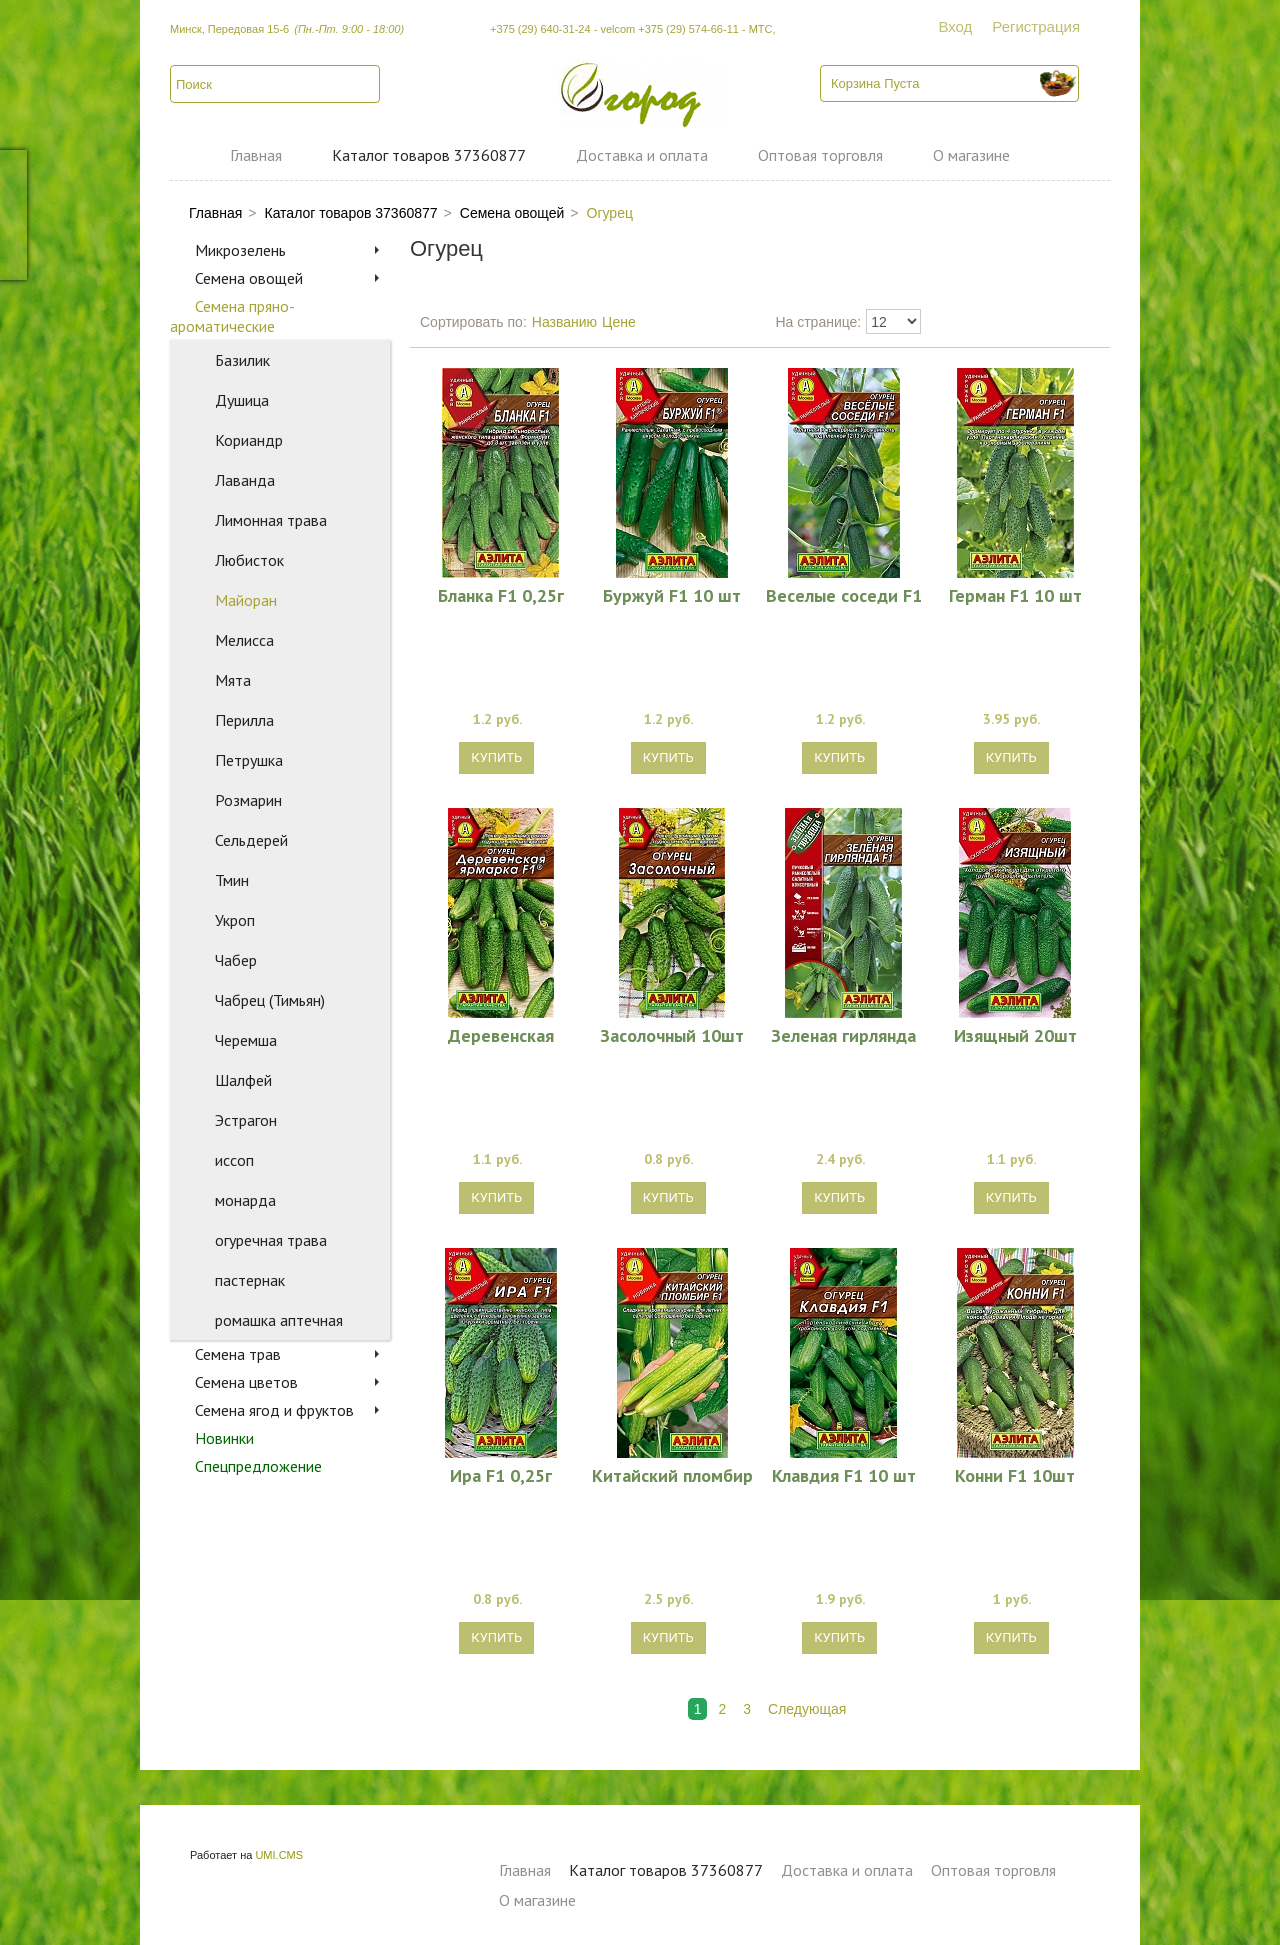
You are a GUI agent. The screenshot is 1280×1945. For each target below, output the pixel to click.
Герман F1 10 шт (1015, 595)
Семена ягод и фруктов (274, 1410)
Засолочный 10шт (672, 1035)
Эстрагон (246, 1120)
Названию (564, 322)
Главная (256, 155)
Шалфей (243, 1080)
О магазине (971, 155)
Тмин (232, 880)
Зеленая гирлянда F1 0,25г (843, 1035)
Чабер (236, 960)
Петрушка (249, 760)
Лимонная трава (271, 520)
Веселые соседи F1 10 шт (844, 595)
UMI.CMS (279, 1855)
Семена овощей (249, 278)
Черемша (246, 1040)
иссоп (234, 1160)
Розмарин (248, 800)
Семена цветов (246, 1382)
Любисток (249, 560)
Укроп (235, 920)
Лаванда (245, 480)
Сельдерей (251, 840)
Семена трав (238, 1354)
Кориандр (249, 440)
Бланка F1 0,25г (501, 595)
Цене (619, 322)
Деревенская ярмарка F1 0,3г (500, 1035)
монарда (245, 1200)
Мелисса (244, 640)
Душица (242, 400)
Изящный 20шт (1015, 1035)
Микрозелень (240, 250)
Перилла (244, 720)
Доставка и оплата (642, 155)
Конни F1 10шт (1015, 1475)
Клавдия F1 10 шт (844, 1475)
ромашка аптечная (279, 1320)
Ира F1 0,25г (501, 1475)
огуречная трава (271, 1240)
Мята (233, 680)
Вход (955, 26)
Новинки (224, 1438)
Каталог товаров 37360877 (429, 155)
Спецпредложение (258, 1466)
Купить (496, 757)
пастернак (250, 1280)
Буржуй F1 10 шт (672, 595)
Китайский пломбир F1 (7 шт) (672, 1475)
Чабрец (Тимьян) (270, 1000)
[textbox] (275, 84)
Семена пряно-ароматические (232, 316)
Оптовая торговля (820, 155)
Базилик (242, 360)
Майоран (246, 600)
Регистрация (1036, 26)
